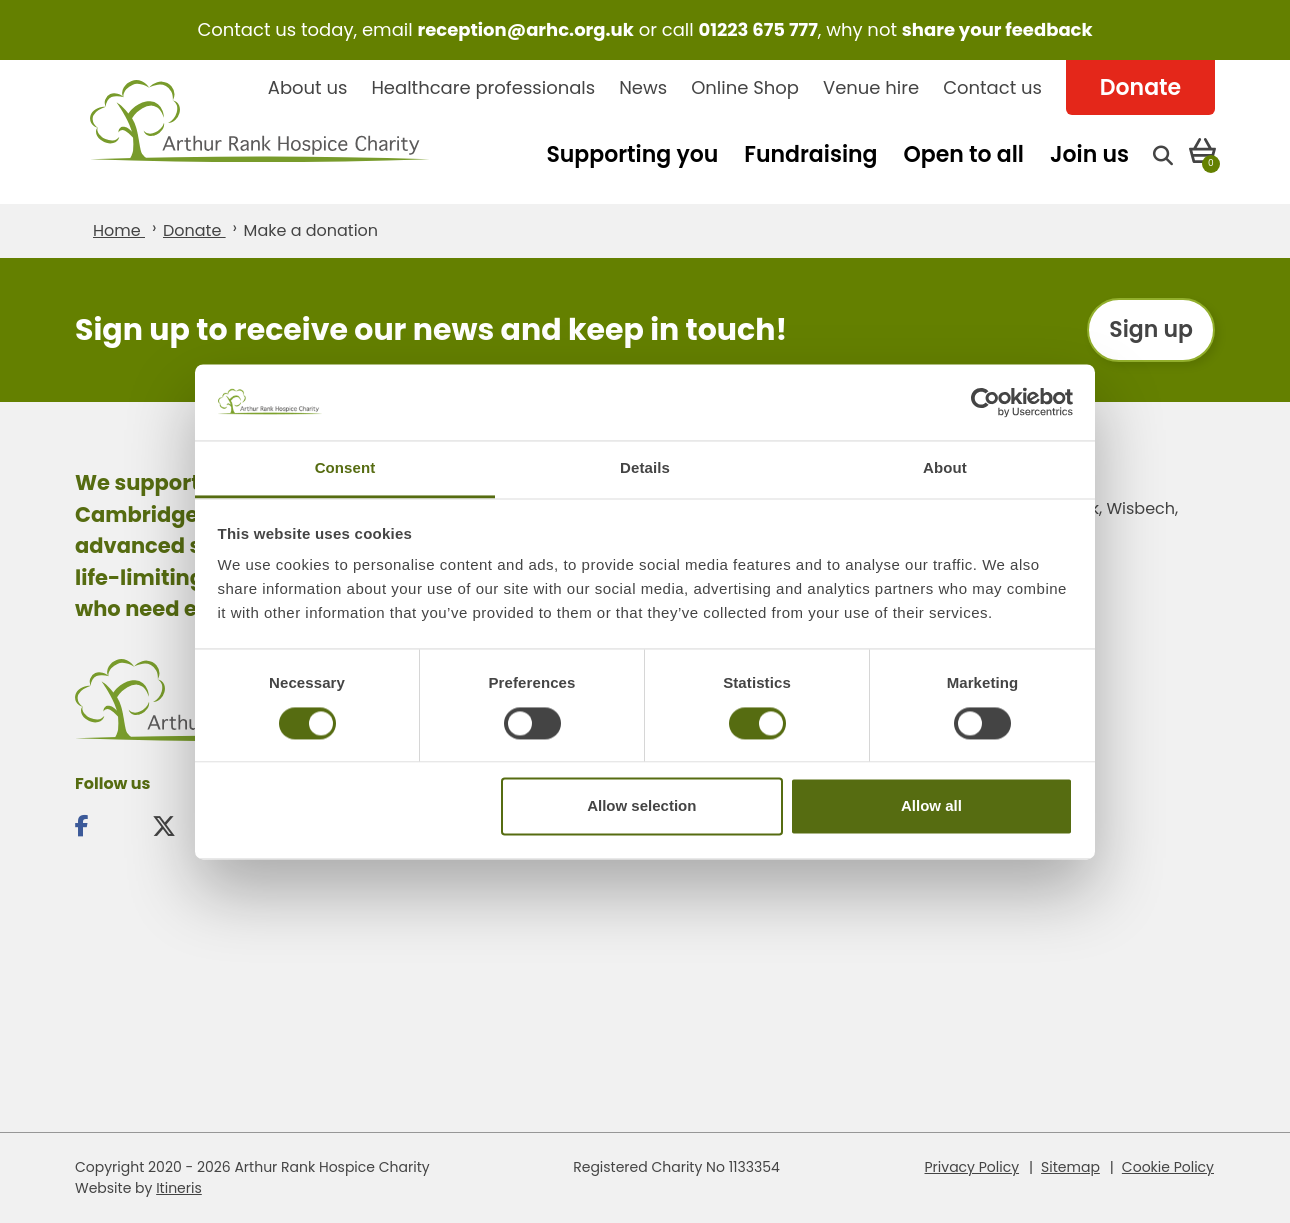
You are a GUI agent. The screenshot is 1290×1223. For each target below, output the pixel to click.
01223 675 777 (758, 29)
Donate (1140, 87)
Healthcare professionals (483, 87)
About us (308, 87)
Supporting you (632, 154)
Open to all (963, 154)
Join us (1089, 154)
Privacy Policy (972, 1167)
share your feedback (997, 29)
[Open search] (1163, 154)
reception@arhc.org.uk (525, 29)
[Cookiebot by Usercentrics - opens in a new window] (985, 402)
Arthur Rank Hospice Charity (260, 132)
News (643, 87)
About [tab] (945, 468)
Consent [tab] (345, 468)
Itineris (179, 1188)
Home (119, 230)
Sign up (1151, 329)
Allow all (931, 806)
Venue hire (871, 87)
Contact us (992, 87)
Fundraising (810, 154)
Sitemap (1070, 1167)
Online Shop (745, 87)
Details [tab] (645, 468)
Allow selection (641, 806)
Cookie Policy (1168, 1167)
